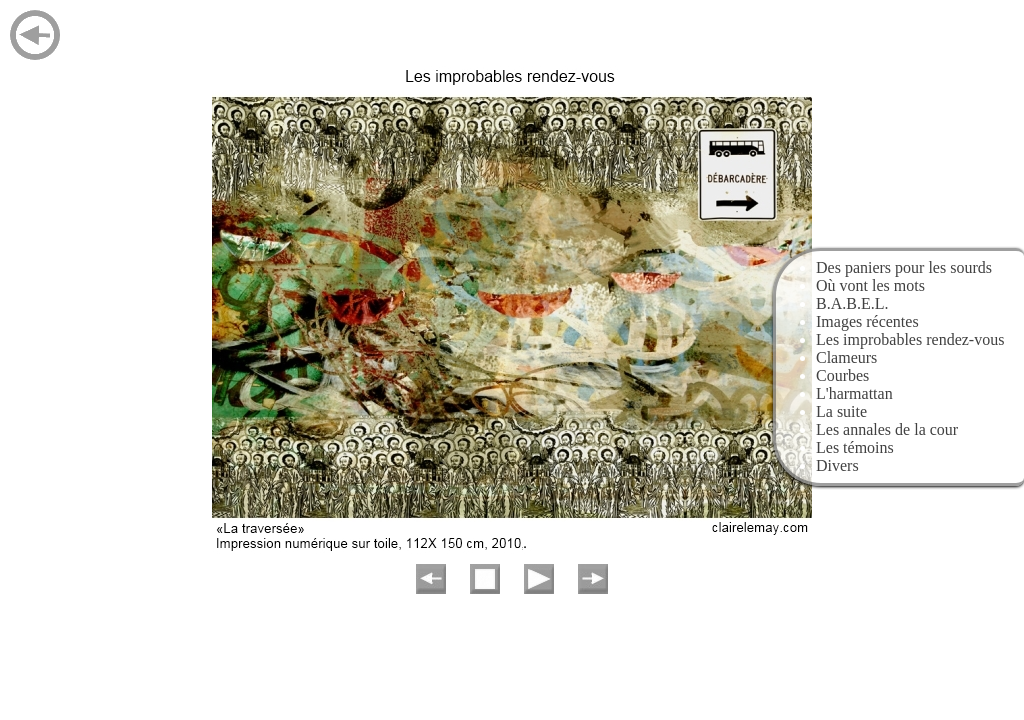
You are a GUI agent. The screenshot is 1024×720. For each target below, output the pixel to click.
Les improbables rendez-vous (910, 339)
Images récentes (867, 321)
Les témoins (855, 447)
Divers (837, 465)
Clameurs (846, 357)
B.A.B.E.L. (852, 303)
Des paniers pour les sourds (904, 267)
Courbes (842, 375)
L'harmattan (854, 393)
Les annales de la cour (887, 429)
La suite (841, 411)
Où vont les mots (870, 285)
